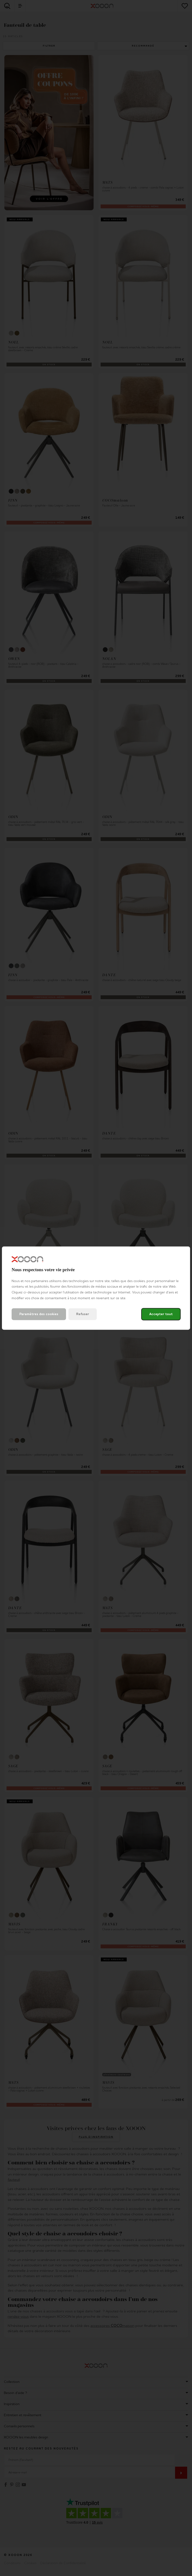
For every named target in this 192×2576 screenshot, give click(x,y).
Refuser (82, 1314)
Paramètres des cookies (38, 1314)
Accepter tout (161, 1314)
